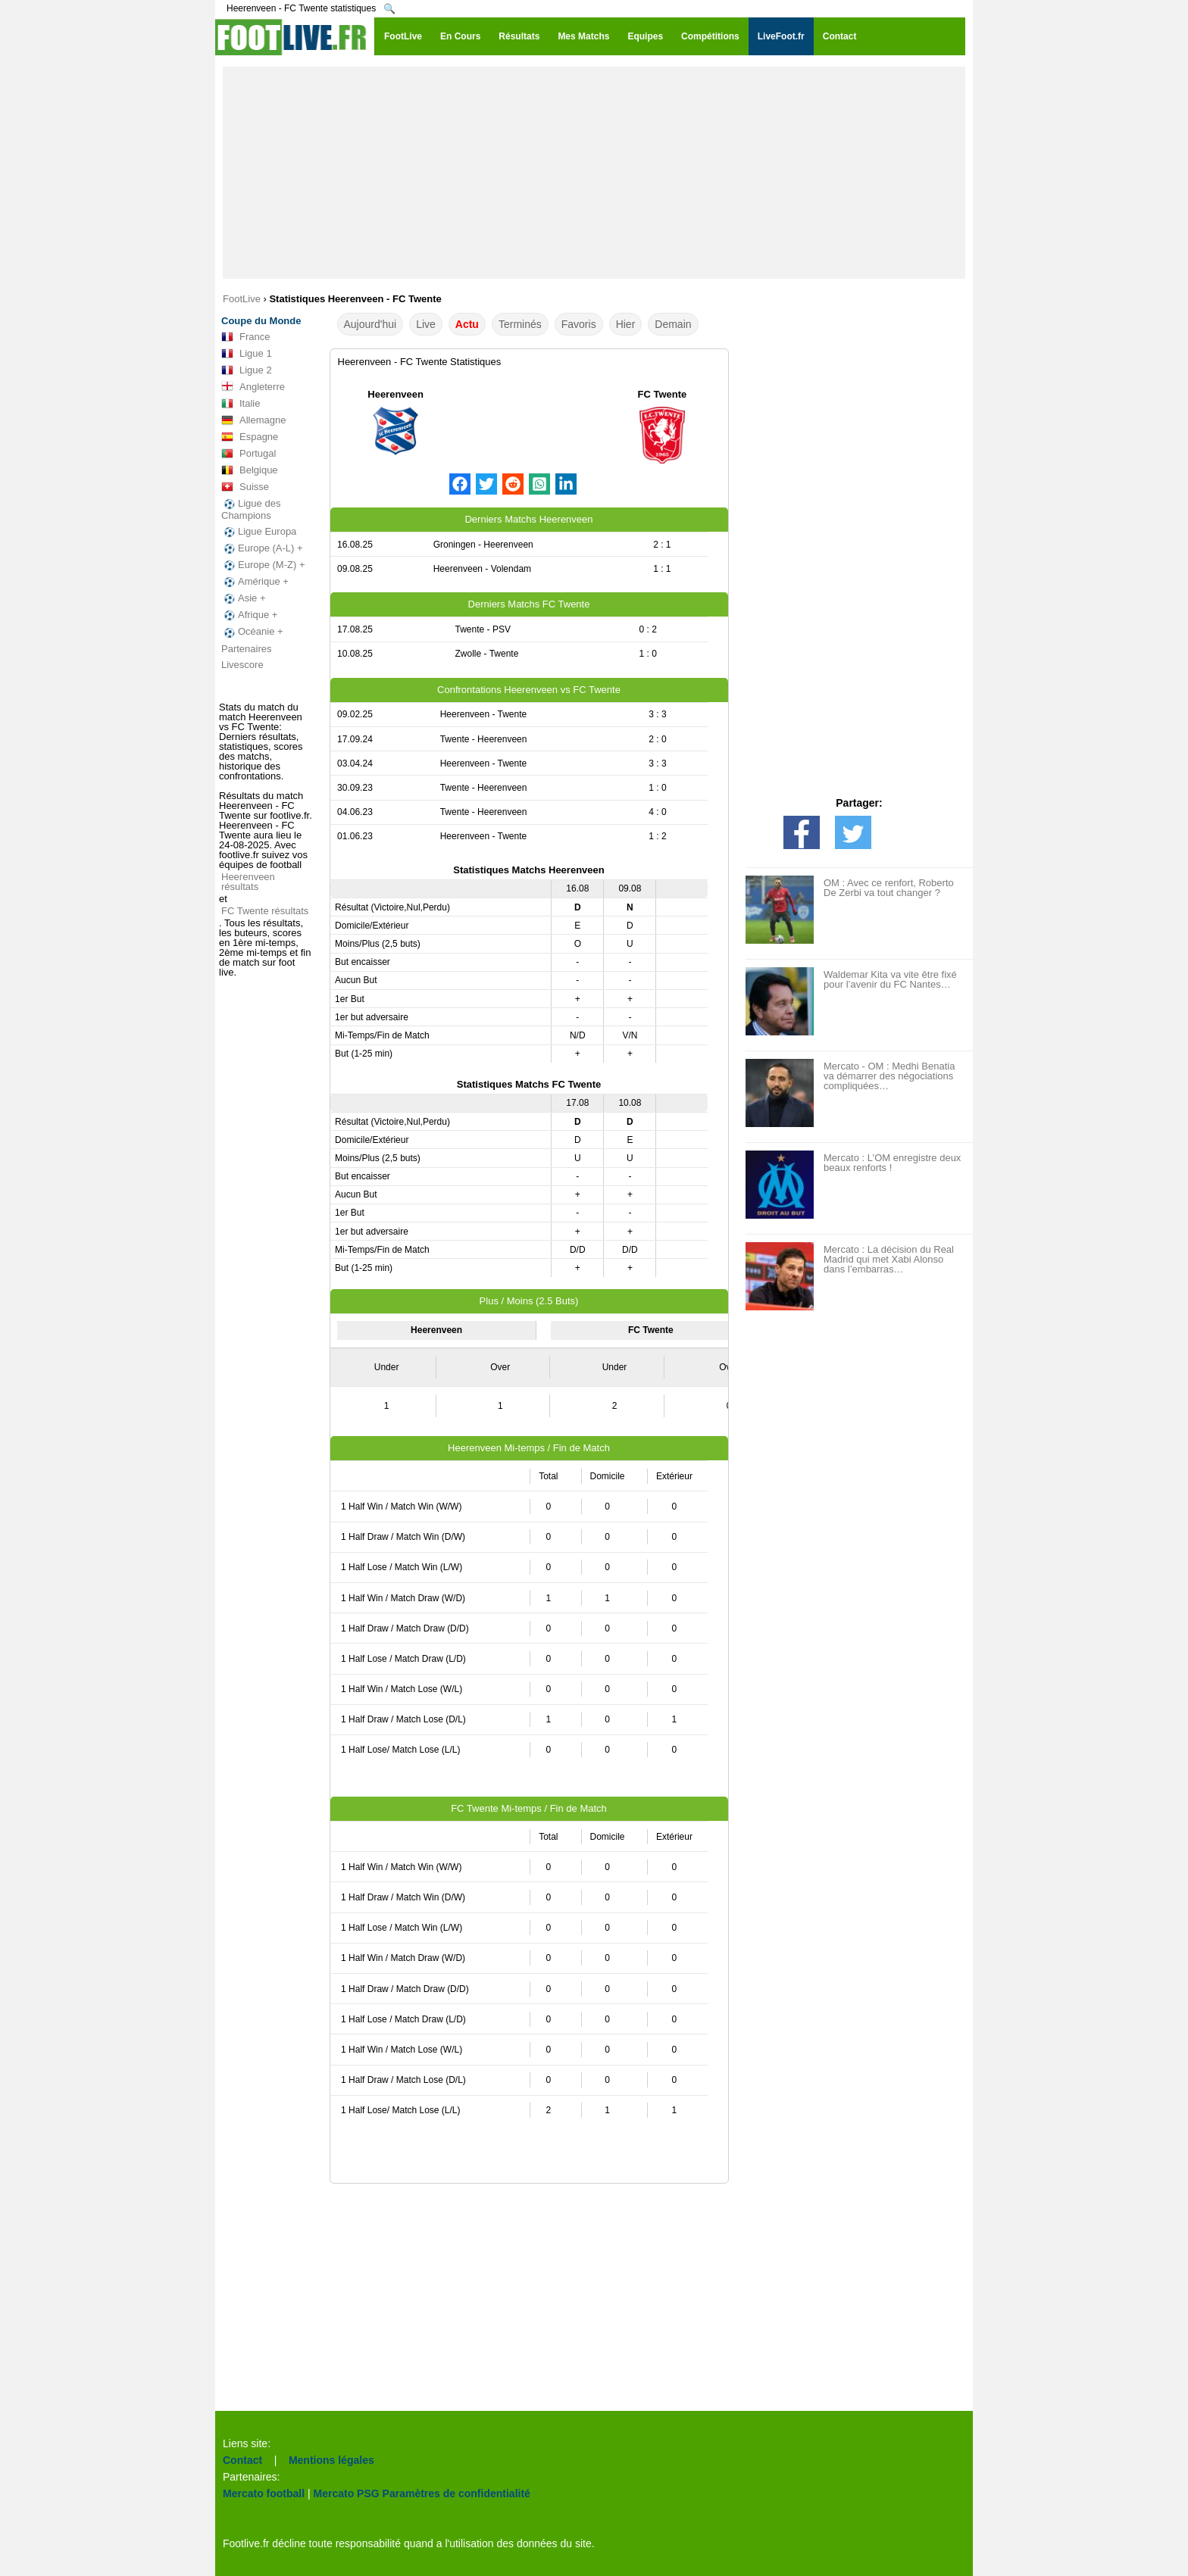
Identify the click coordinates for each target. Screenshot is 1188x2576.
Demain (673, 324)
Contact (242, 2460)
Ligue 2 (246, 370)
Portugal (248, 454)
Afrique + (249, 615)
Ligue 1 (246, 354)
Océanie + (252, 632)
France (245, 337)
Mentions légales (331, 2460)
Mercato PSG (347, 2493)
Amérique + (255, 582)
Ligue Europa (258, 532)
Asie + (243, 598)
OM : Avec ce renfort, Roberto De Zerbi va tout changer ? (889, 887)
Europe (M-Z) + (263, 565)
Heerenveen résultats (248, 881)
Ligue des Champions (250, 509)
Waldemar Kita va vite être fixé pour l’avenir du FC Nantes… (890, 979)
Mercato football (264, 2493)
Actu (467, 324)
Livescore (242, 664)
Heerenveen (395, 394)
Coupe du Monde (261, 320)
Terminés (520, 324)
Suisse (245, 487)
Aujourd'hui (370, 324)
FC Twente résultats (264, 910)
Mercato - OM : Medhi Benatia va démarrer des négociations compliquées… (889, 1075)
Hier (626, 324)
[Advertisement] (594, 173)
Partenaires (246, 648)
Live (426, 324)
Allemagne (253, 420)
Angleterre (253, 387)
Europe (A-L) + (262, 548)
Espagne (249, 437)
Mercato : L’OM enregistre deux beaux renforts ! (892, 1162)
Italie (240, 404)
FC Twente (661, 394)
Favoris (578, 324)
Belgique (249, 470)
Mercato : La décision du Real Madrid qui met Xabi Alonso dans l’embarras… (889, 1259)
